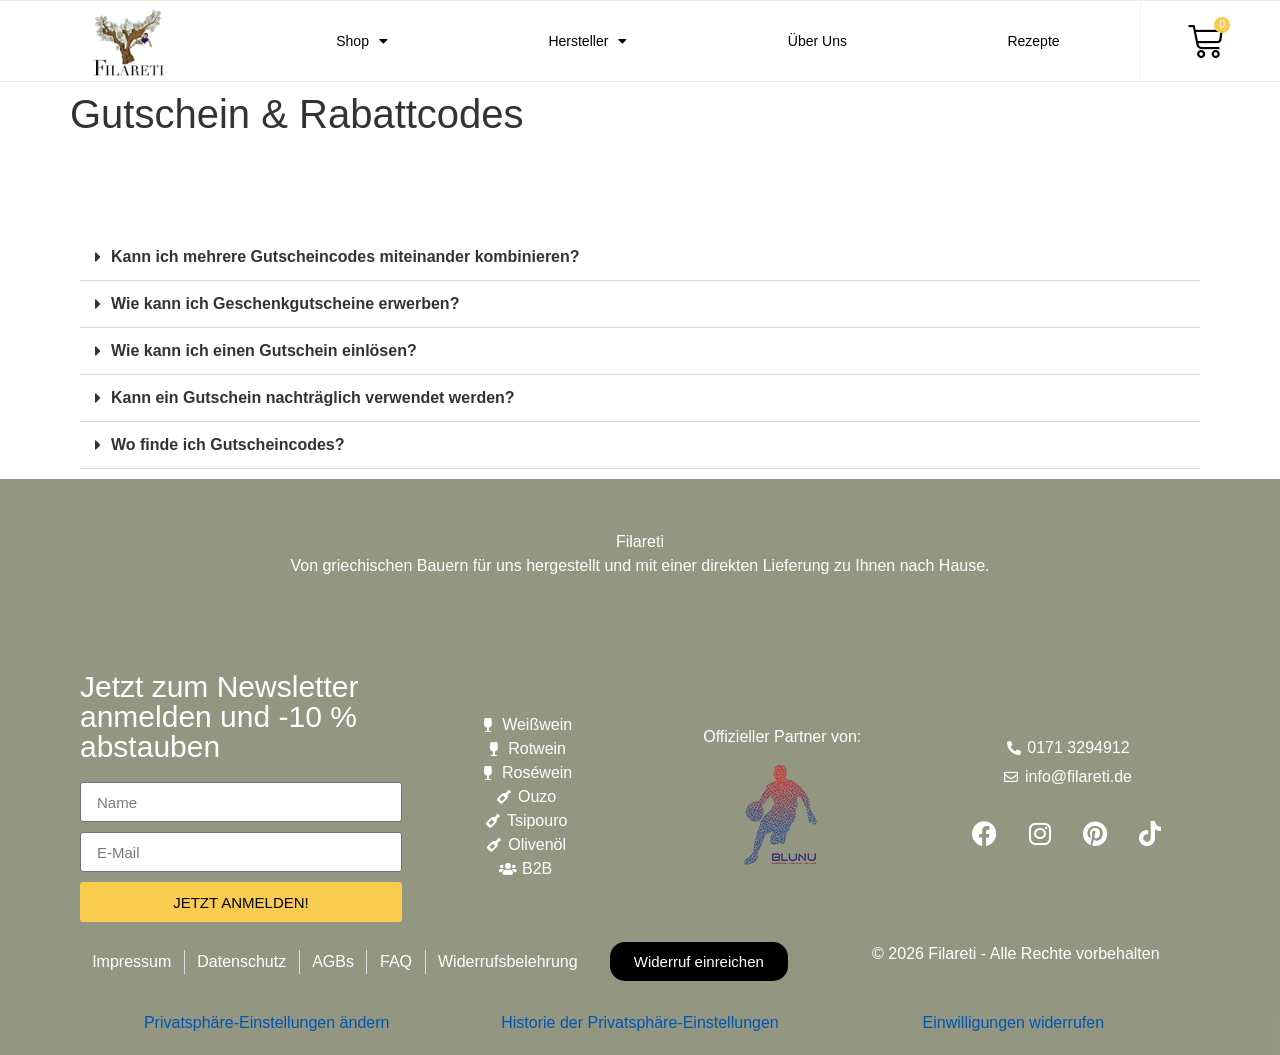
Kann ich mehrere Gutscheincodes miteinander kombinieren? (345, 256)
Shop (362, 41)
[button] (640, 257)
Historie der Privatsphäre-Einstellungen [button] (639, 1022)
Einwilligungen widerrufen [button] (1013, 1022)
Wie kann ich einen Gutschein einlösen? (264, 350)
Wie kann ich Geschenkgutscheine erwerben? (285, 303)
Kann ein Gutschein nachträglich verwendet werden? (313, 397)
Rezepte (1033, 41)
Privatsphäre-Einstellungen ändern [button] (266, 1022)
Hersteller (587, 41)
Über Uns (817, 41)
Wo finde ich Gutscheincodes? (228, 444)
